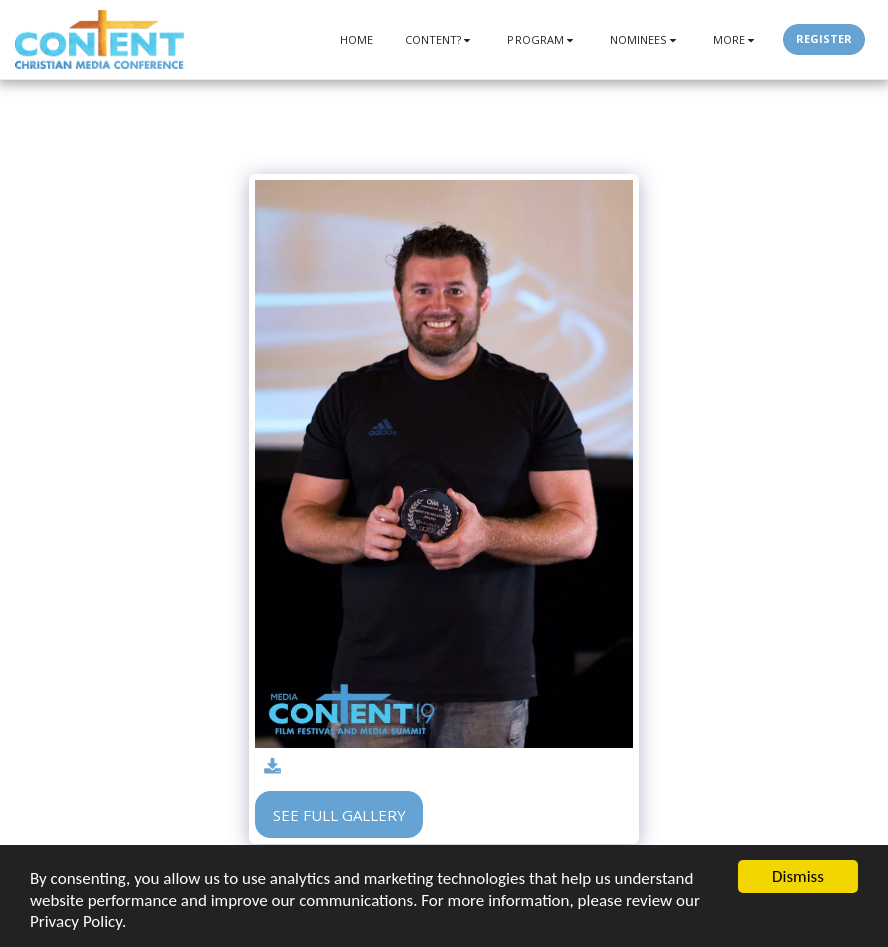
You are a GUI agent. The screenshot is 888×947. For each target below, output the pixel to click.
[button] (440, 39)
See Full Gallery (339, 815)
